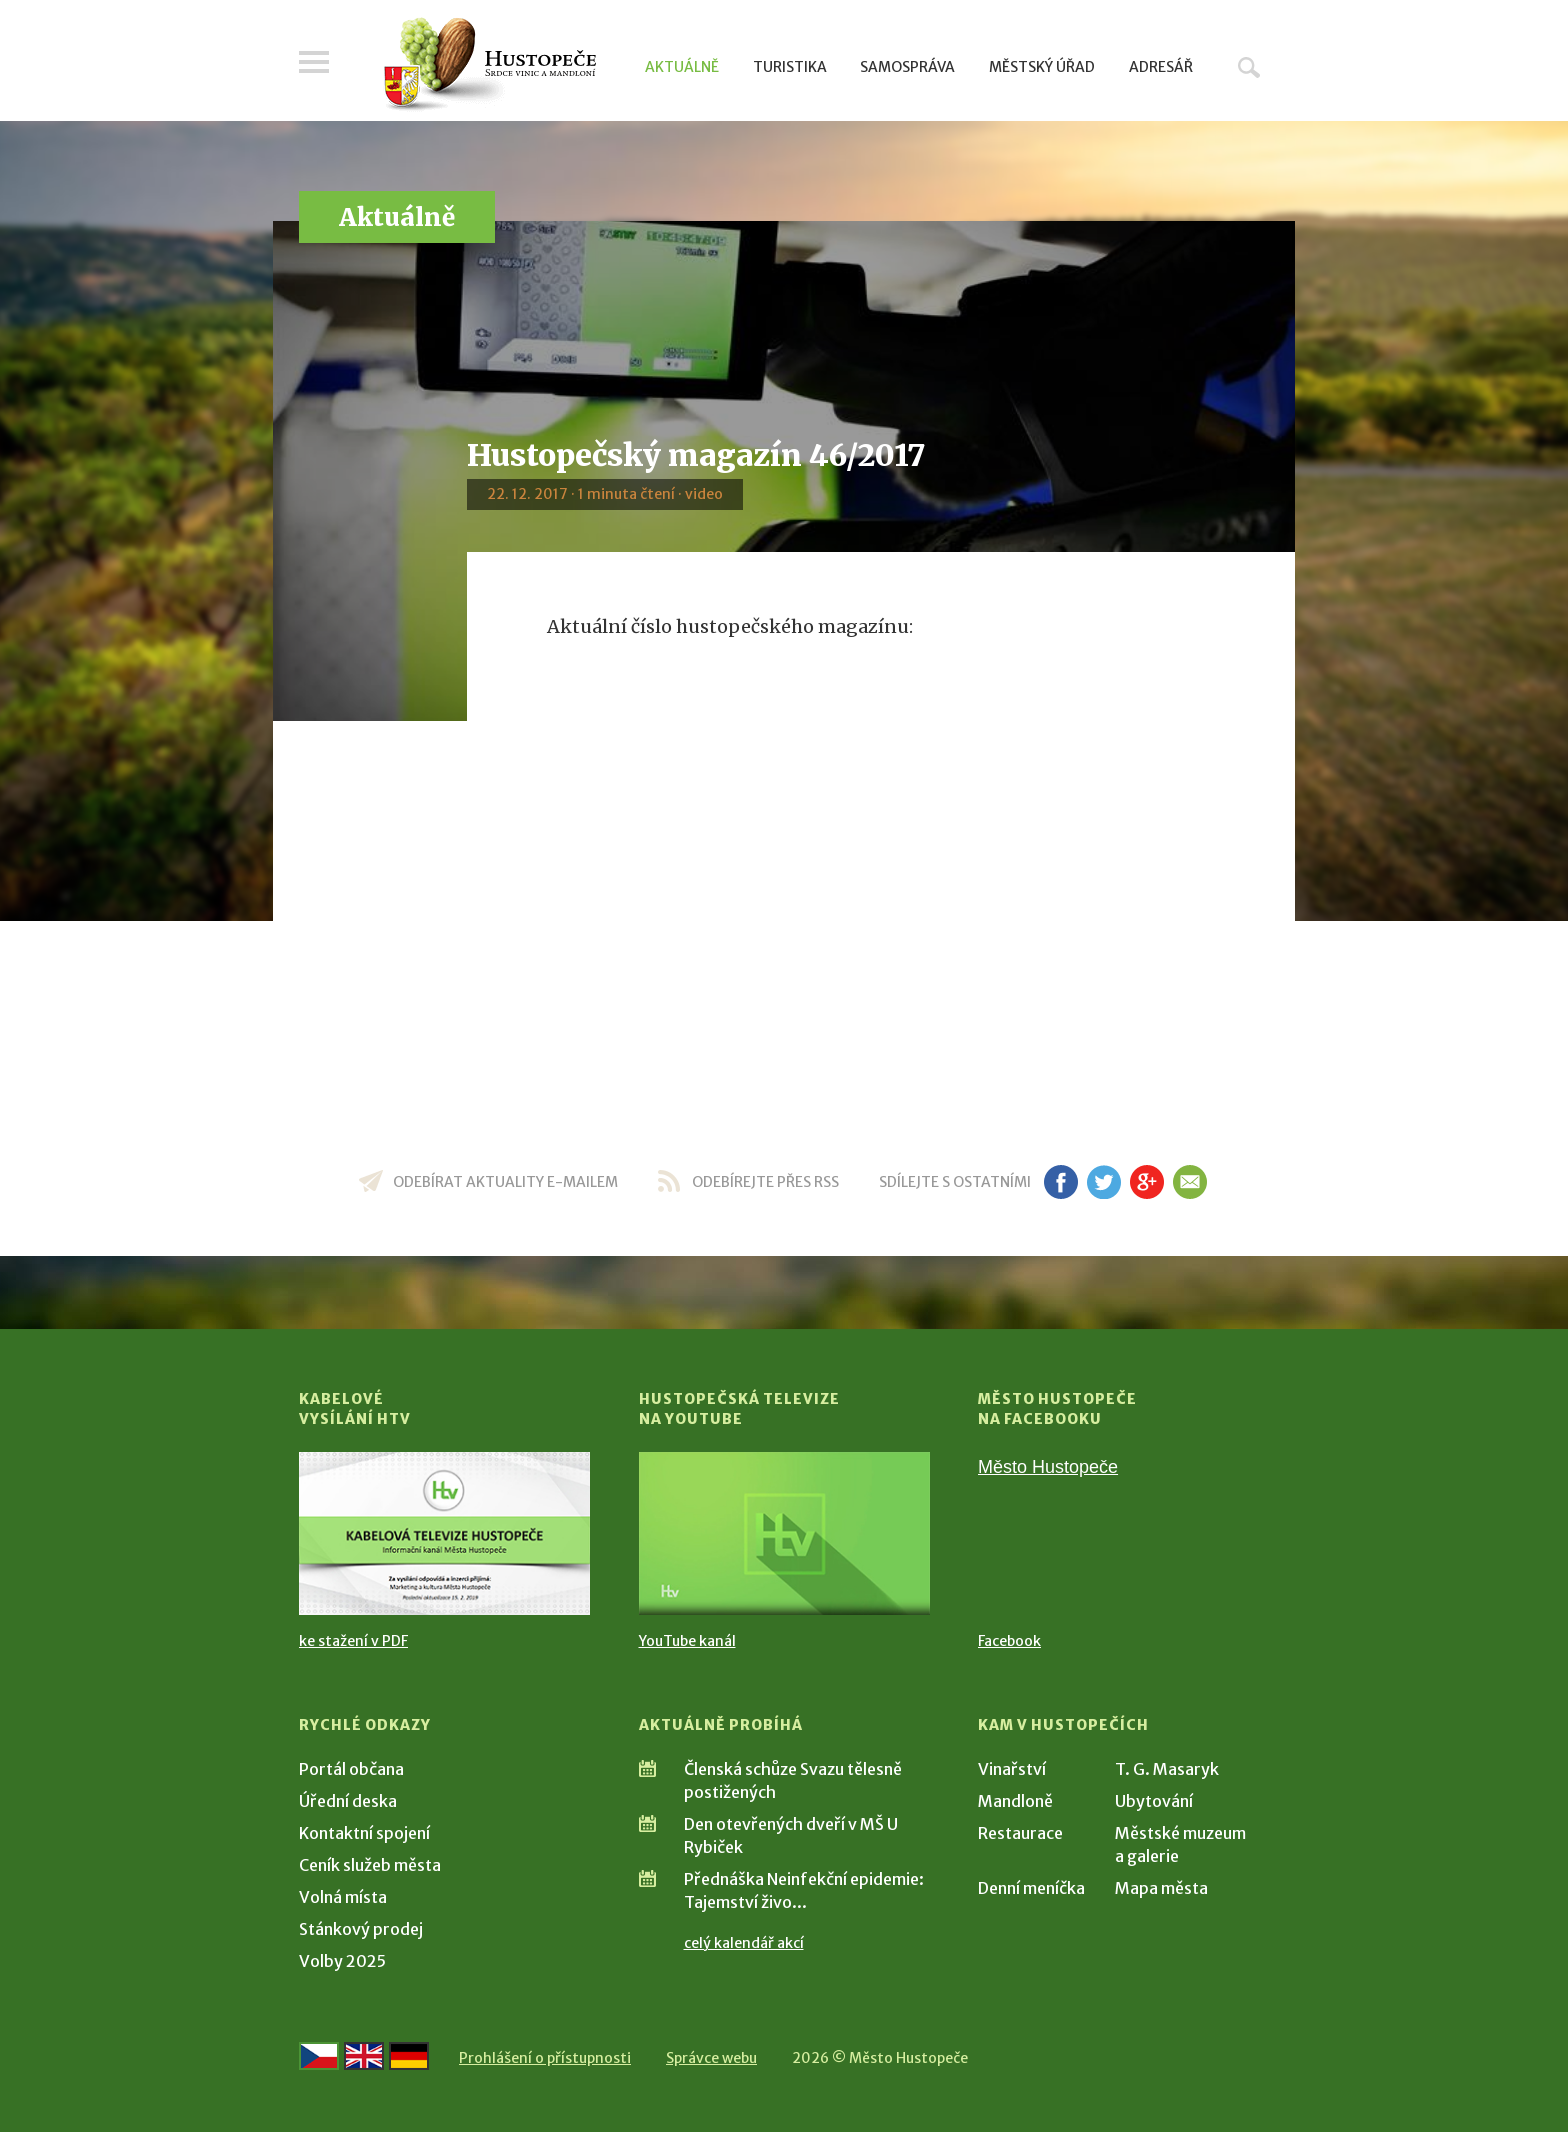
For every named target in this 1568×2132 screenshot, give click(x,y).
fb (1061, 1182)
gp (1146, 1182)
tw (1103, 1182)
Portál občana (351, 1769)
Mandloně (1015, 1801)
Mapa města (1161, 1888)
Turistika (790, 67)
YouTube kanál (687, 1641)
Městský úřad (1042, 67)
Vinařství (1012, 1769)
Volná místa (343, 1897)
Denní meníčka (1031, 1888)
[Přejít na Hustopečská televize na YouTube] (784, 1533)
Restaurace (1020, 1833)
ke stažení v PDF (353, 1641)
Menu (314, 62)
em (1189, 1182)
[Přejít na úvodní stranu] (489, 65)
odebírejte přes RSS (765, 1182)
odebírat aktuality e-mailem (505, 1182)
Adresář (1161, 67)
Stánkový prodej (361, 1929)
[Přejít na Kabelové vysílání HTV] (444, 1533)
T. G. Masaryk (1167, 1769)
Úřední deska (348, 1801)
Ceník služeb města (370, 1865)
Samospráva (907, 67)
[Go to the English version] (364, 2056)
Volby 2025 (342, 1961)
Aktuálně (682, 67)
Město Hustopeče (1048, 1467)
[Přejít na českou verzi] (319, 2056)
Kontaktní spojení (364, 1833)
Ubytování (1154, 1801)
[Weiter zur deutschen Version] (409, 2056)
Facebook (1009, 1641)
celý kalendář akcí (744, 1943)
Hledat (1249, 67)
